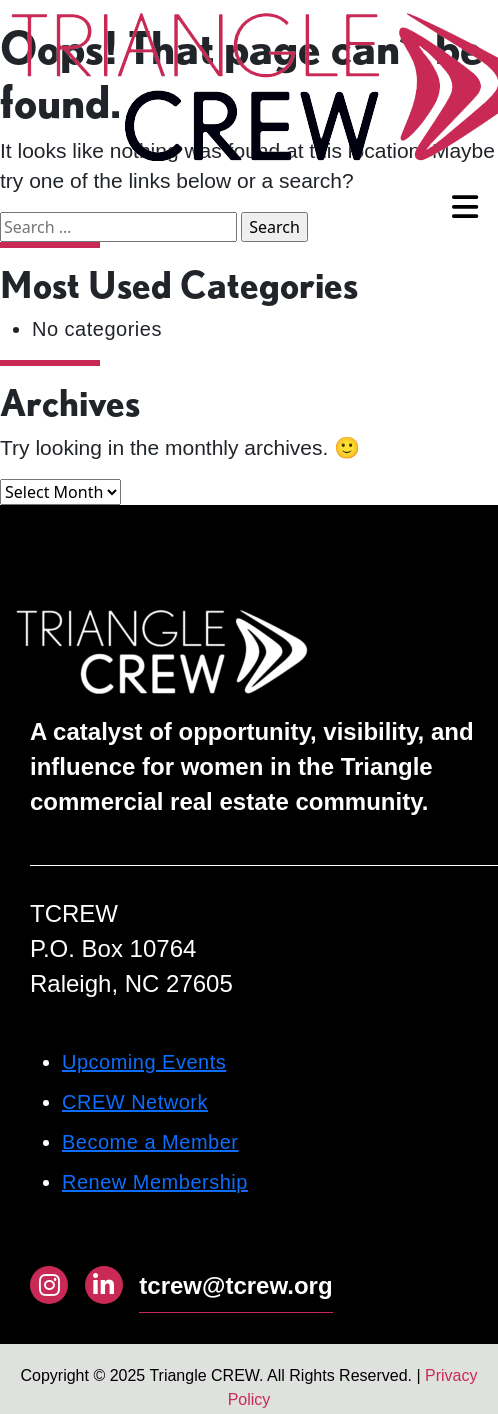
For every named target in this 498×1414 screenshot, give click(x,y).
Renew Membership (155, 1182)
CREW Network (135, 1102)
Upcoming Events (144, 1062)
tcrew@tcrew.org (235, 1285)
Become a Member (150, 1142)
